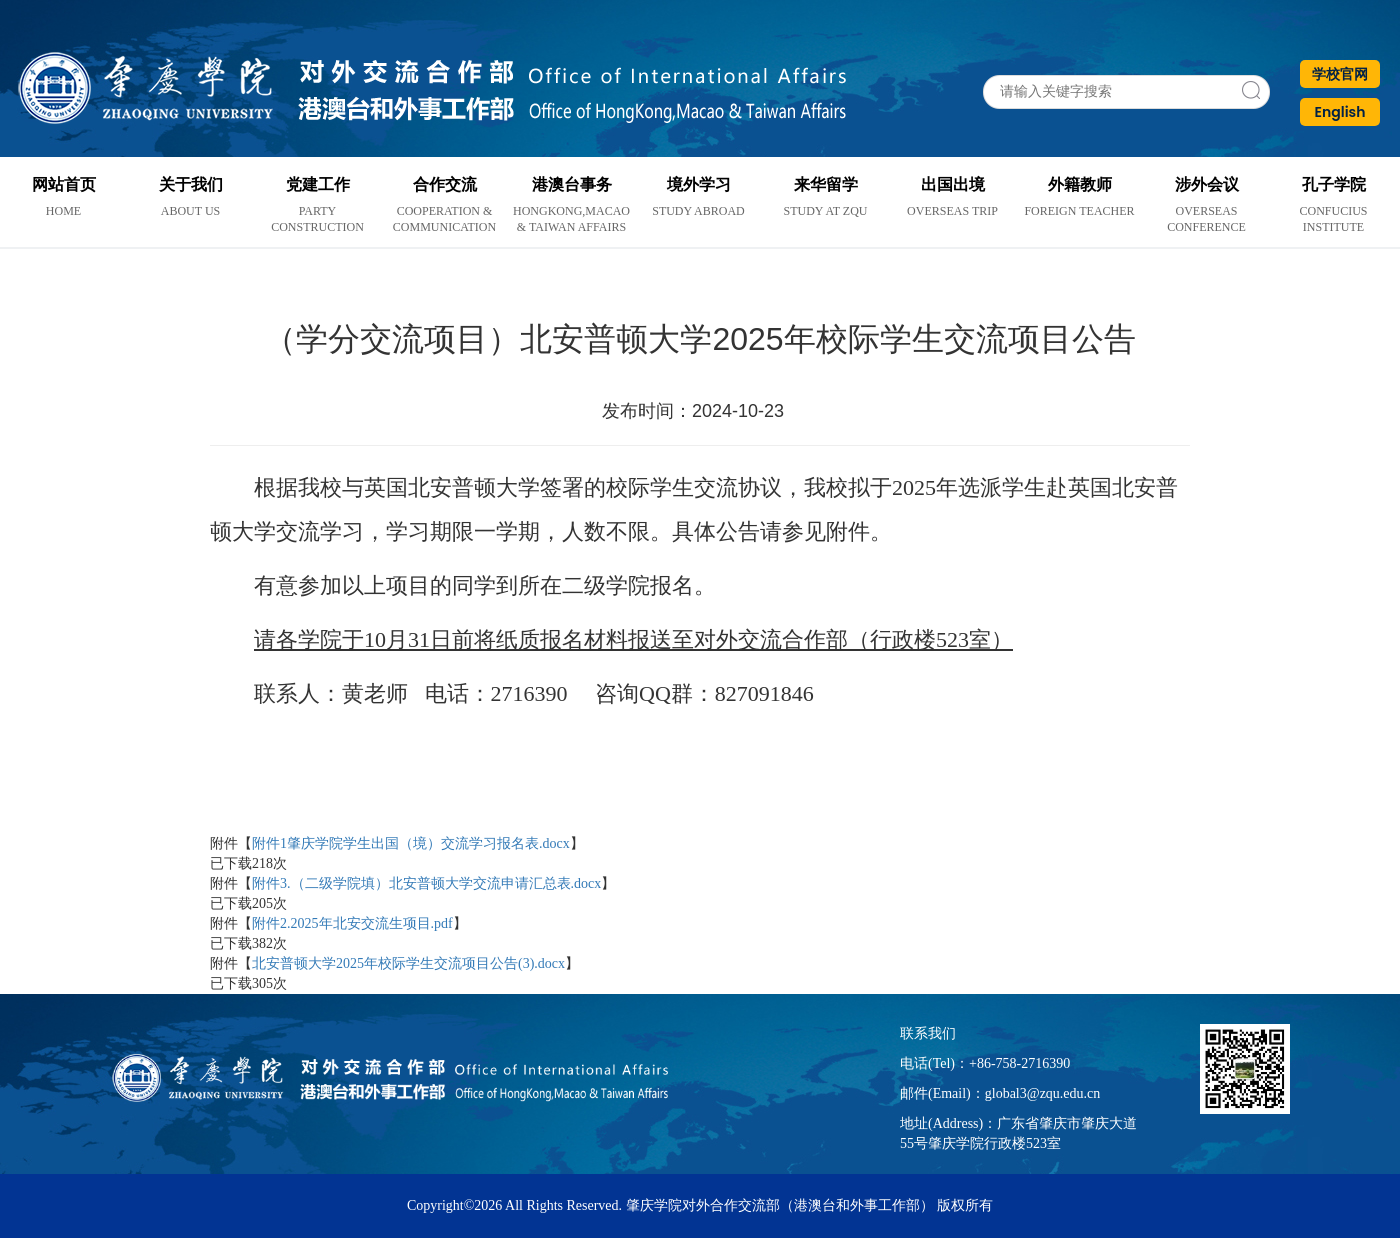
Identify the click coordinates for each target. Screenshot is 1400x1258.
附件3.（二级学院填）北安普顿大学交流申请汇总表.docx (426, 883)
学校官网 (1340, 74)
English (1340, 112)
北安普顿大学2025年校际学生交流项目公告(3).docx (408, 963)
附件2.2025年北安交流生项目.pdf (352, 923)
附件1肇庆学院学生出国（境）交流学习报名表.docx (411, 843)
